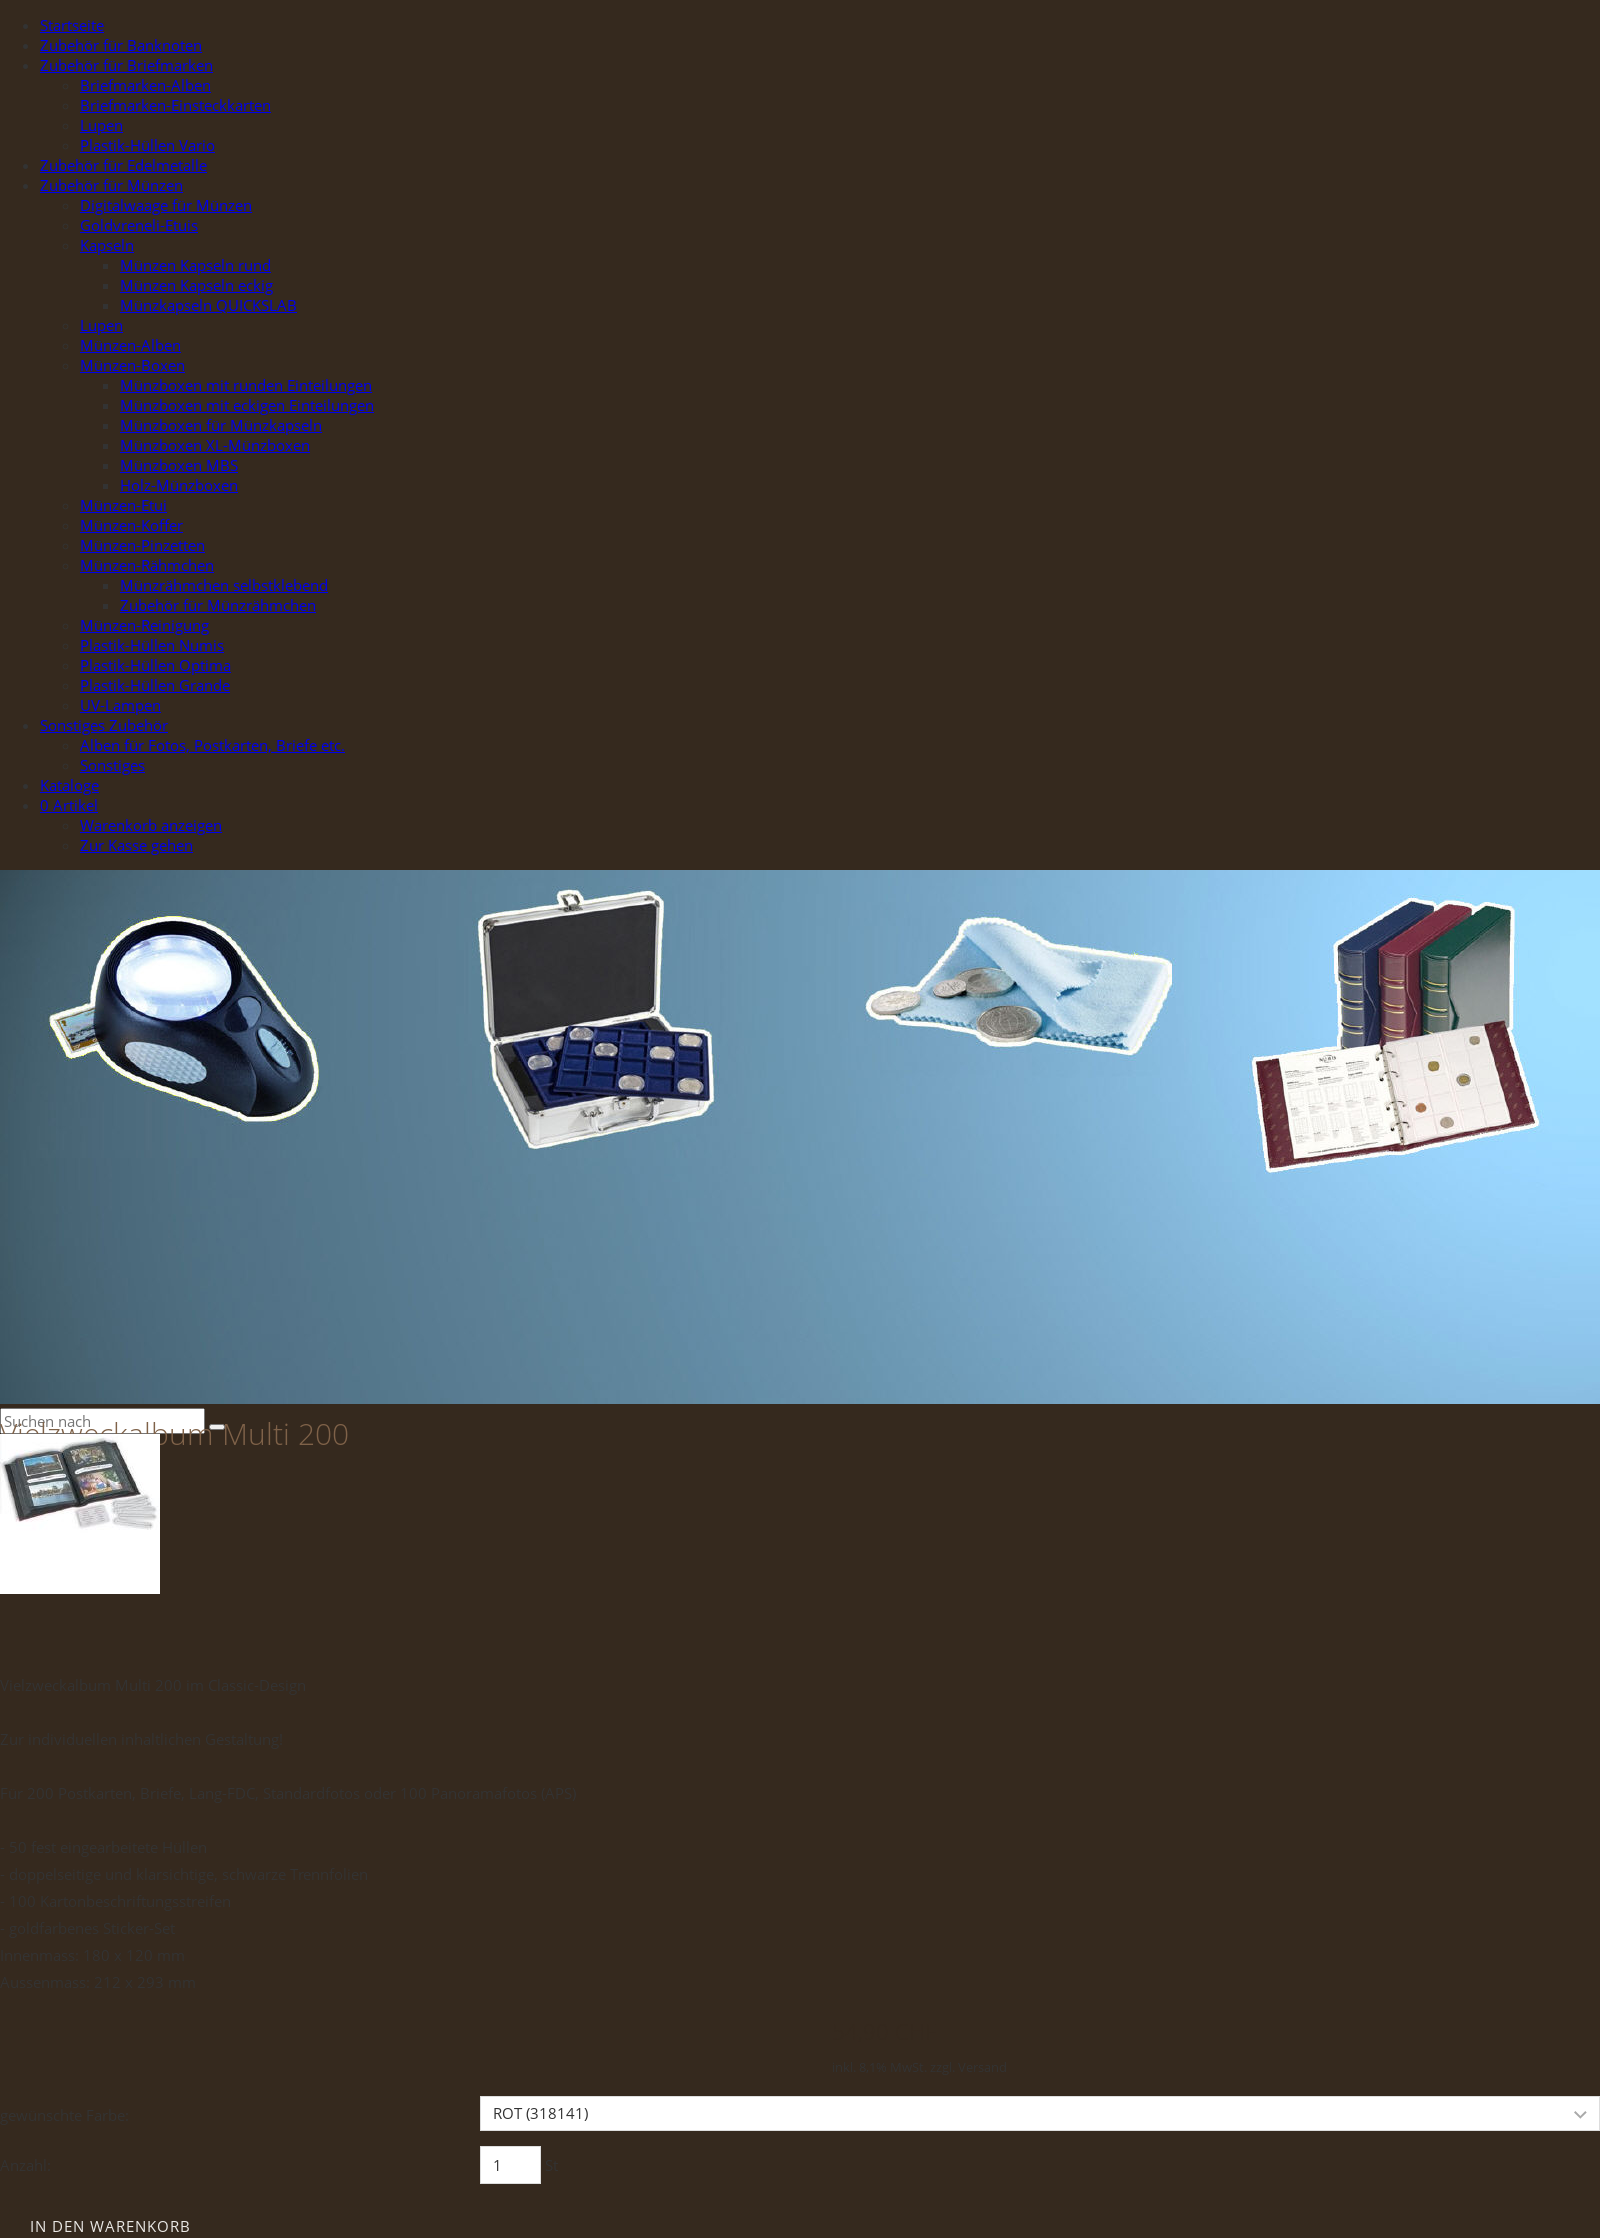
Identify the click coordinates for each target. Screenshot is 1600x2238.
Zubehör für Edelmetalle (123, 165)
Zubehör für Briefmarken (126, 65)
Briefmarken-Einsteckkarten (175, 105)
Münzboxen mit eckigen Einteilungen (247, 405)
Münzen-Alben (130, 345)
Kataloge (69, 785)
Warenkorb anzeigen (151, 825)
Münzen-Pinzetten (142, 545)
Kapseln (107, 245)
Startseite (72, 25)
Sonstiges (112, 765)
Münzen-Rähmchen (147, 565)
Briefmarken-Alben (145, 85)
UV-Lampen (120, 705)
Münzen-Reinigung (144, 625)
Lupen (101, 125)
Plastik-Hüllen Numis (152, 645)
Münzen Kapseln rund (195, 265)
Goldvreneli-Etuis (139, 225)
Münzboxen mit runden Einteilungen (246, 385)
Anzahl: (25, 2165)
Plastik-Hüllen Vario (147, 145)
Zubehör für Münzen (111, 185)
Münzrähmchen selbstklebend (224, 585)
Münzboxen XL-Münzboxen (215, 445)
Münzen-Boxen (132, 365)
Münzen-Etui (123, 505)
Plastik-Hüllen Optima (155, 665)
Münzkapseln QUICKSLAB (208, 305)
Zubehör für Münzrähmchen (218, 605)
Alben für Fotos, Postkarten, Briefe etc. (212, 745)
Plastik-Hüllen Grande (155, 685)
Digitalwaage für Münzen (166, 205)
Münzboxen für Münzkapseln (221, 425)
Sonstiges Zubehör (104, 725)
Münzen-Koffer (131, 525)
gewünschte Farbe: (64, 2115)
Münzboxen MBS (179, 465)
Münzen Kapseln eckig (196, 285)
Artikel (69, 805)
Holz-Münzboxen (179, 485)
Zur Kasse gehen (136, 845)
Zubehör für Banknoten (121, 45)
